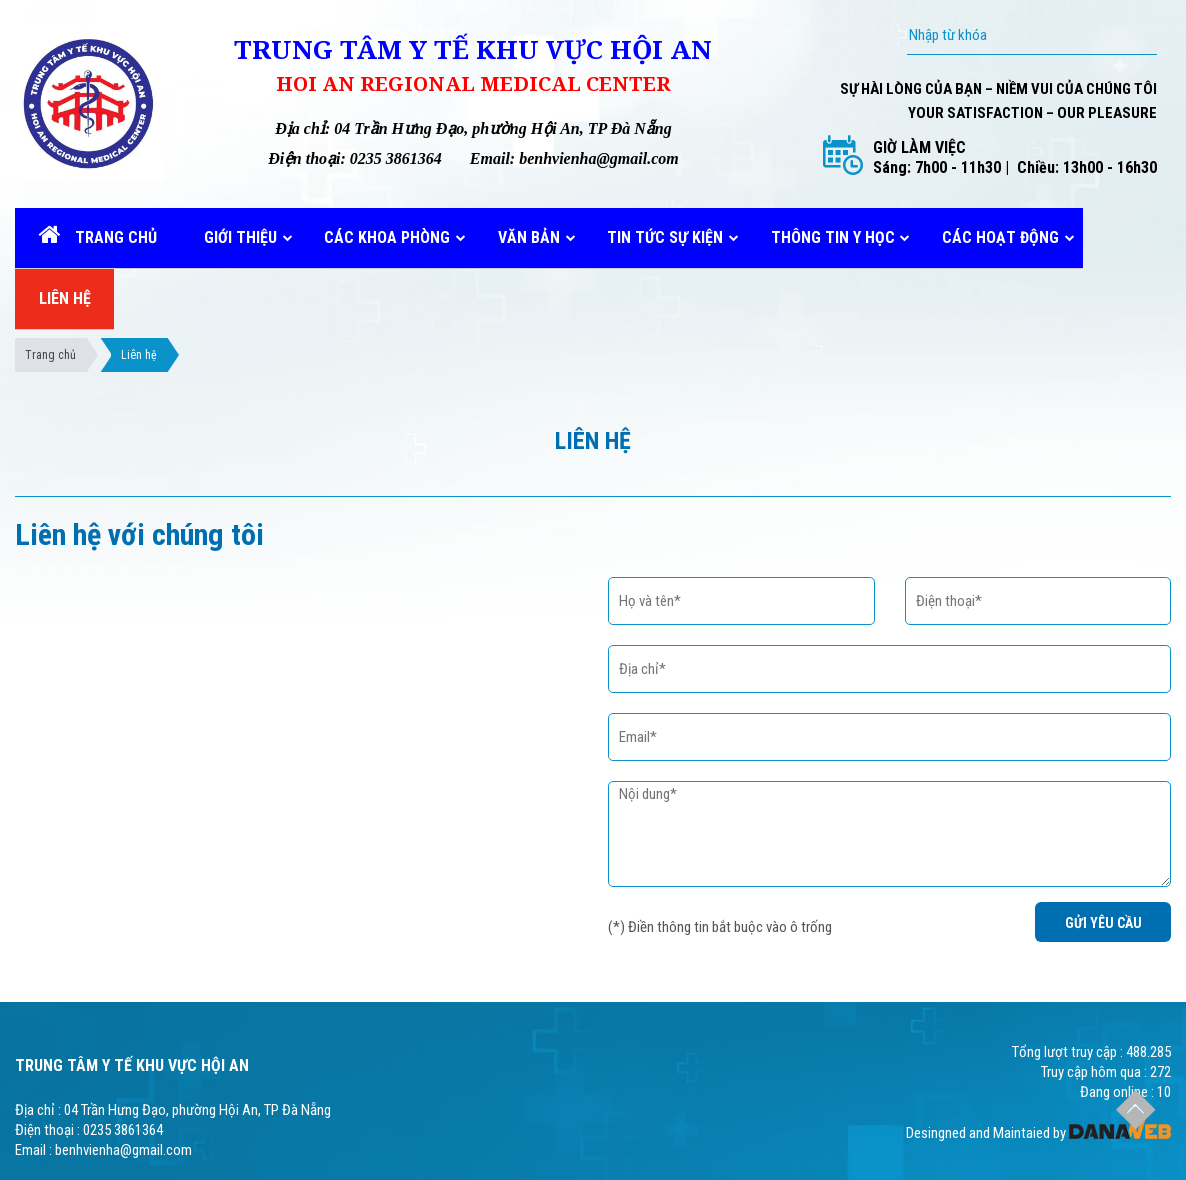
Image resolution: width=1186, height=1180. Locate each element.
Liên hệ (139, 355)
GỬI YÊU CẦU (1103, 923)
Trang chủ (50, 355)
